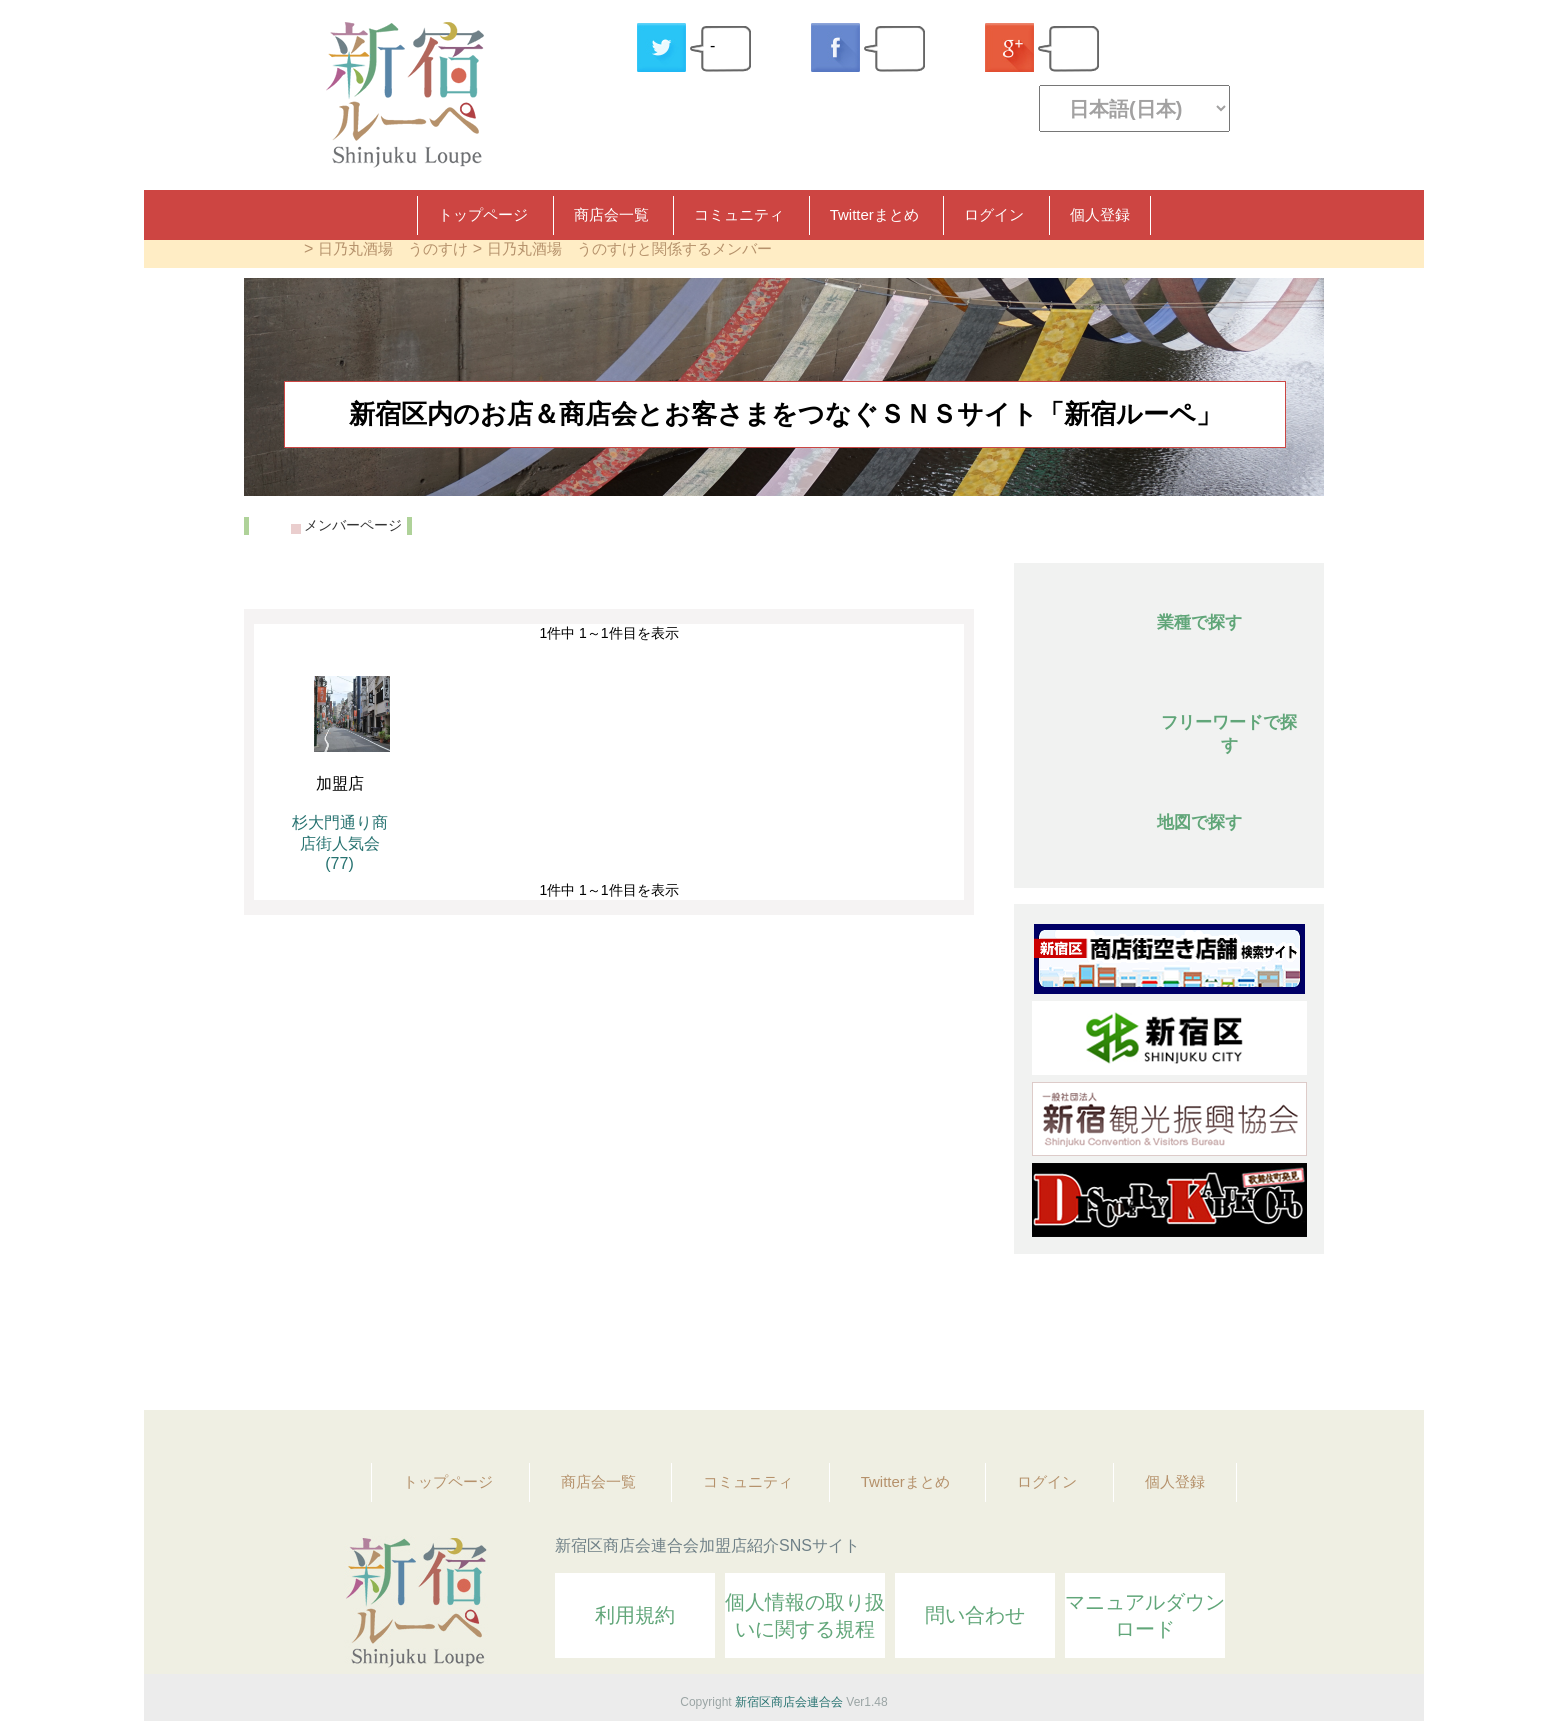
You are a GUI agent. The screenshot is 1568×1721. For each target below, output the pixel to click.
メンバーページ (353, 525)
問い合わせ (975, 1615)
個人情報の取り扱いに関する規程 (805, 1615)
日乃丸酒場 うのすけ (393, 248)
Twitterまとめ (874, 214)
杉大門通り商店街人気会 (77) (340, 843)
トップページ (483, 214)
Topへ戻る (1295, 1340)
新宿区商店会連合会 (789, 1702)
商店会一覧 (611, 214)
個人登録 (1100, 214)
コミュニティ (739, 214)
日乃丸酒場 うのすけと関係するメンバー (629, 248)
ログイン (994, 214)
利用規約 (635, 1615)
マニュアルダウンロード (1145, 1615)
